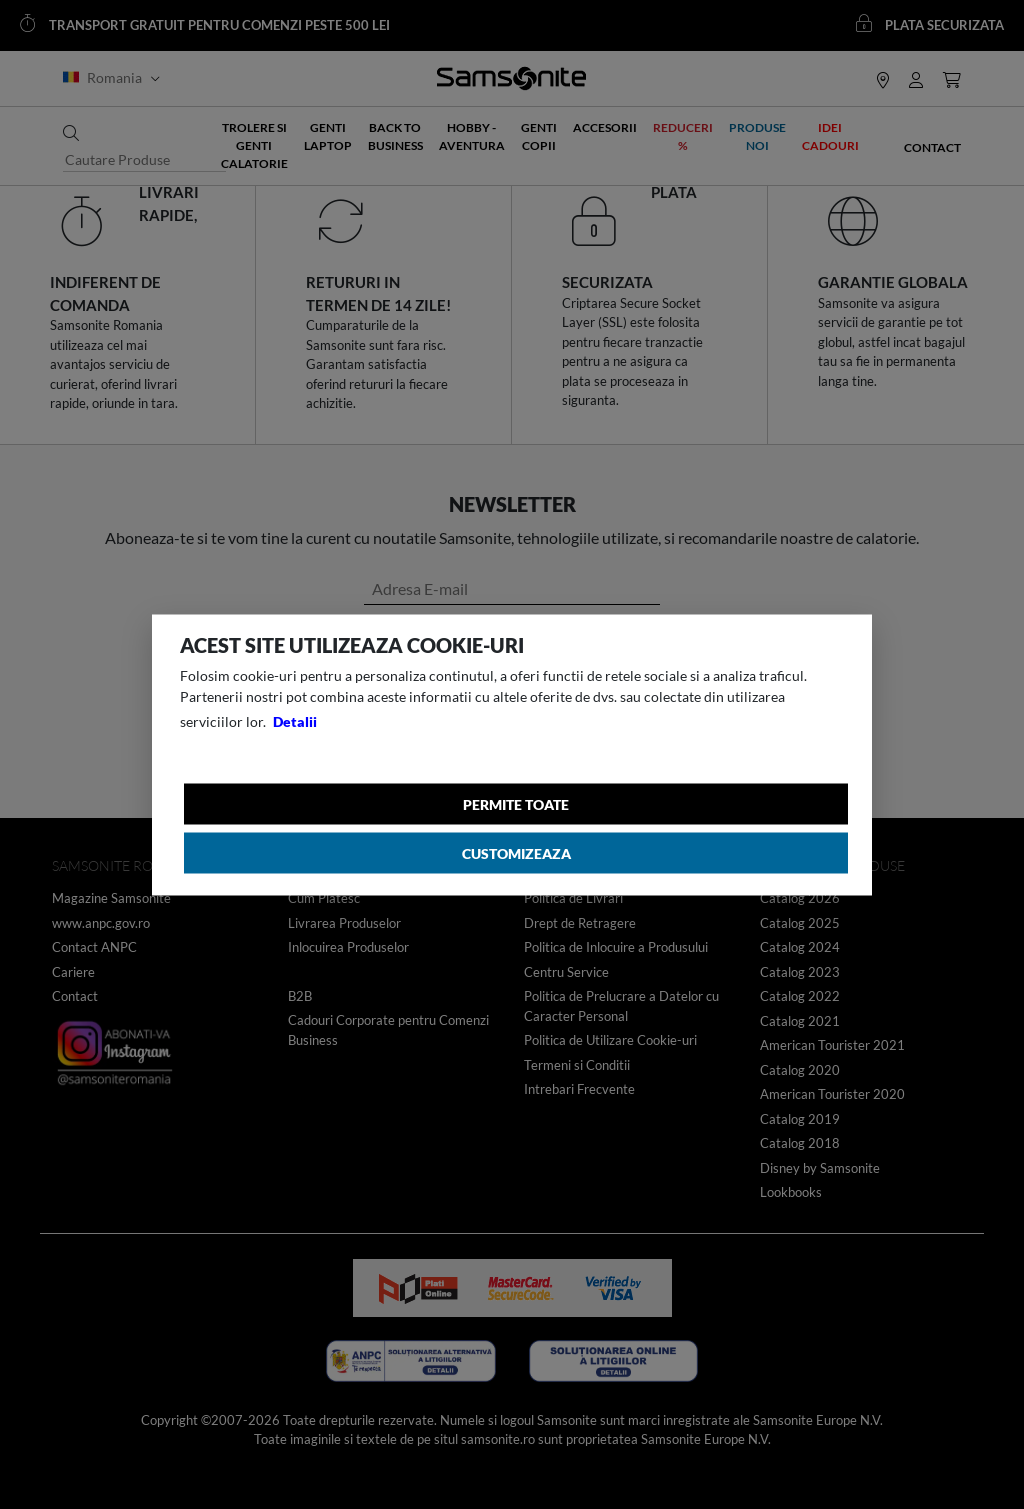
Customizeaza (516, 852)
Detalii (295, 720)
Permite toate (516, 803)
